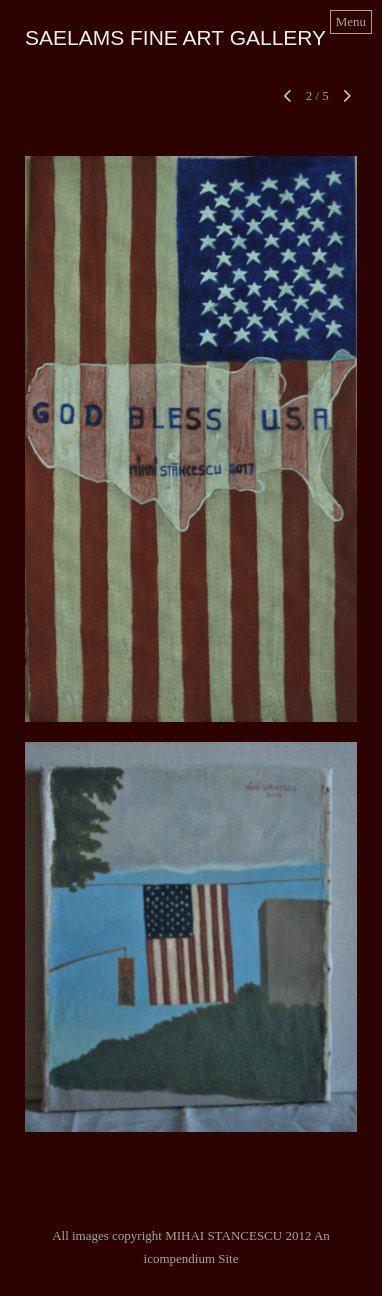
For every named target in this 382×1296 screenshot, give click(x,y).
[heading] (175, 40)
